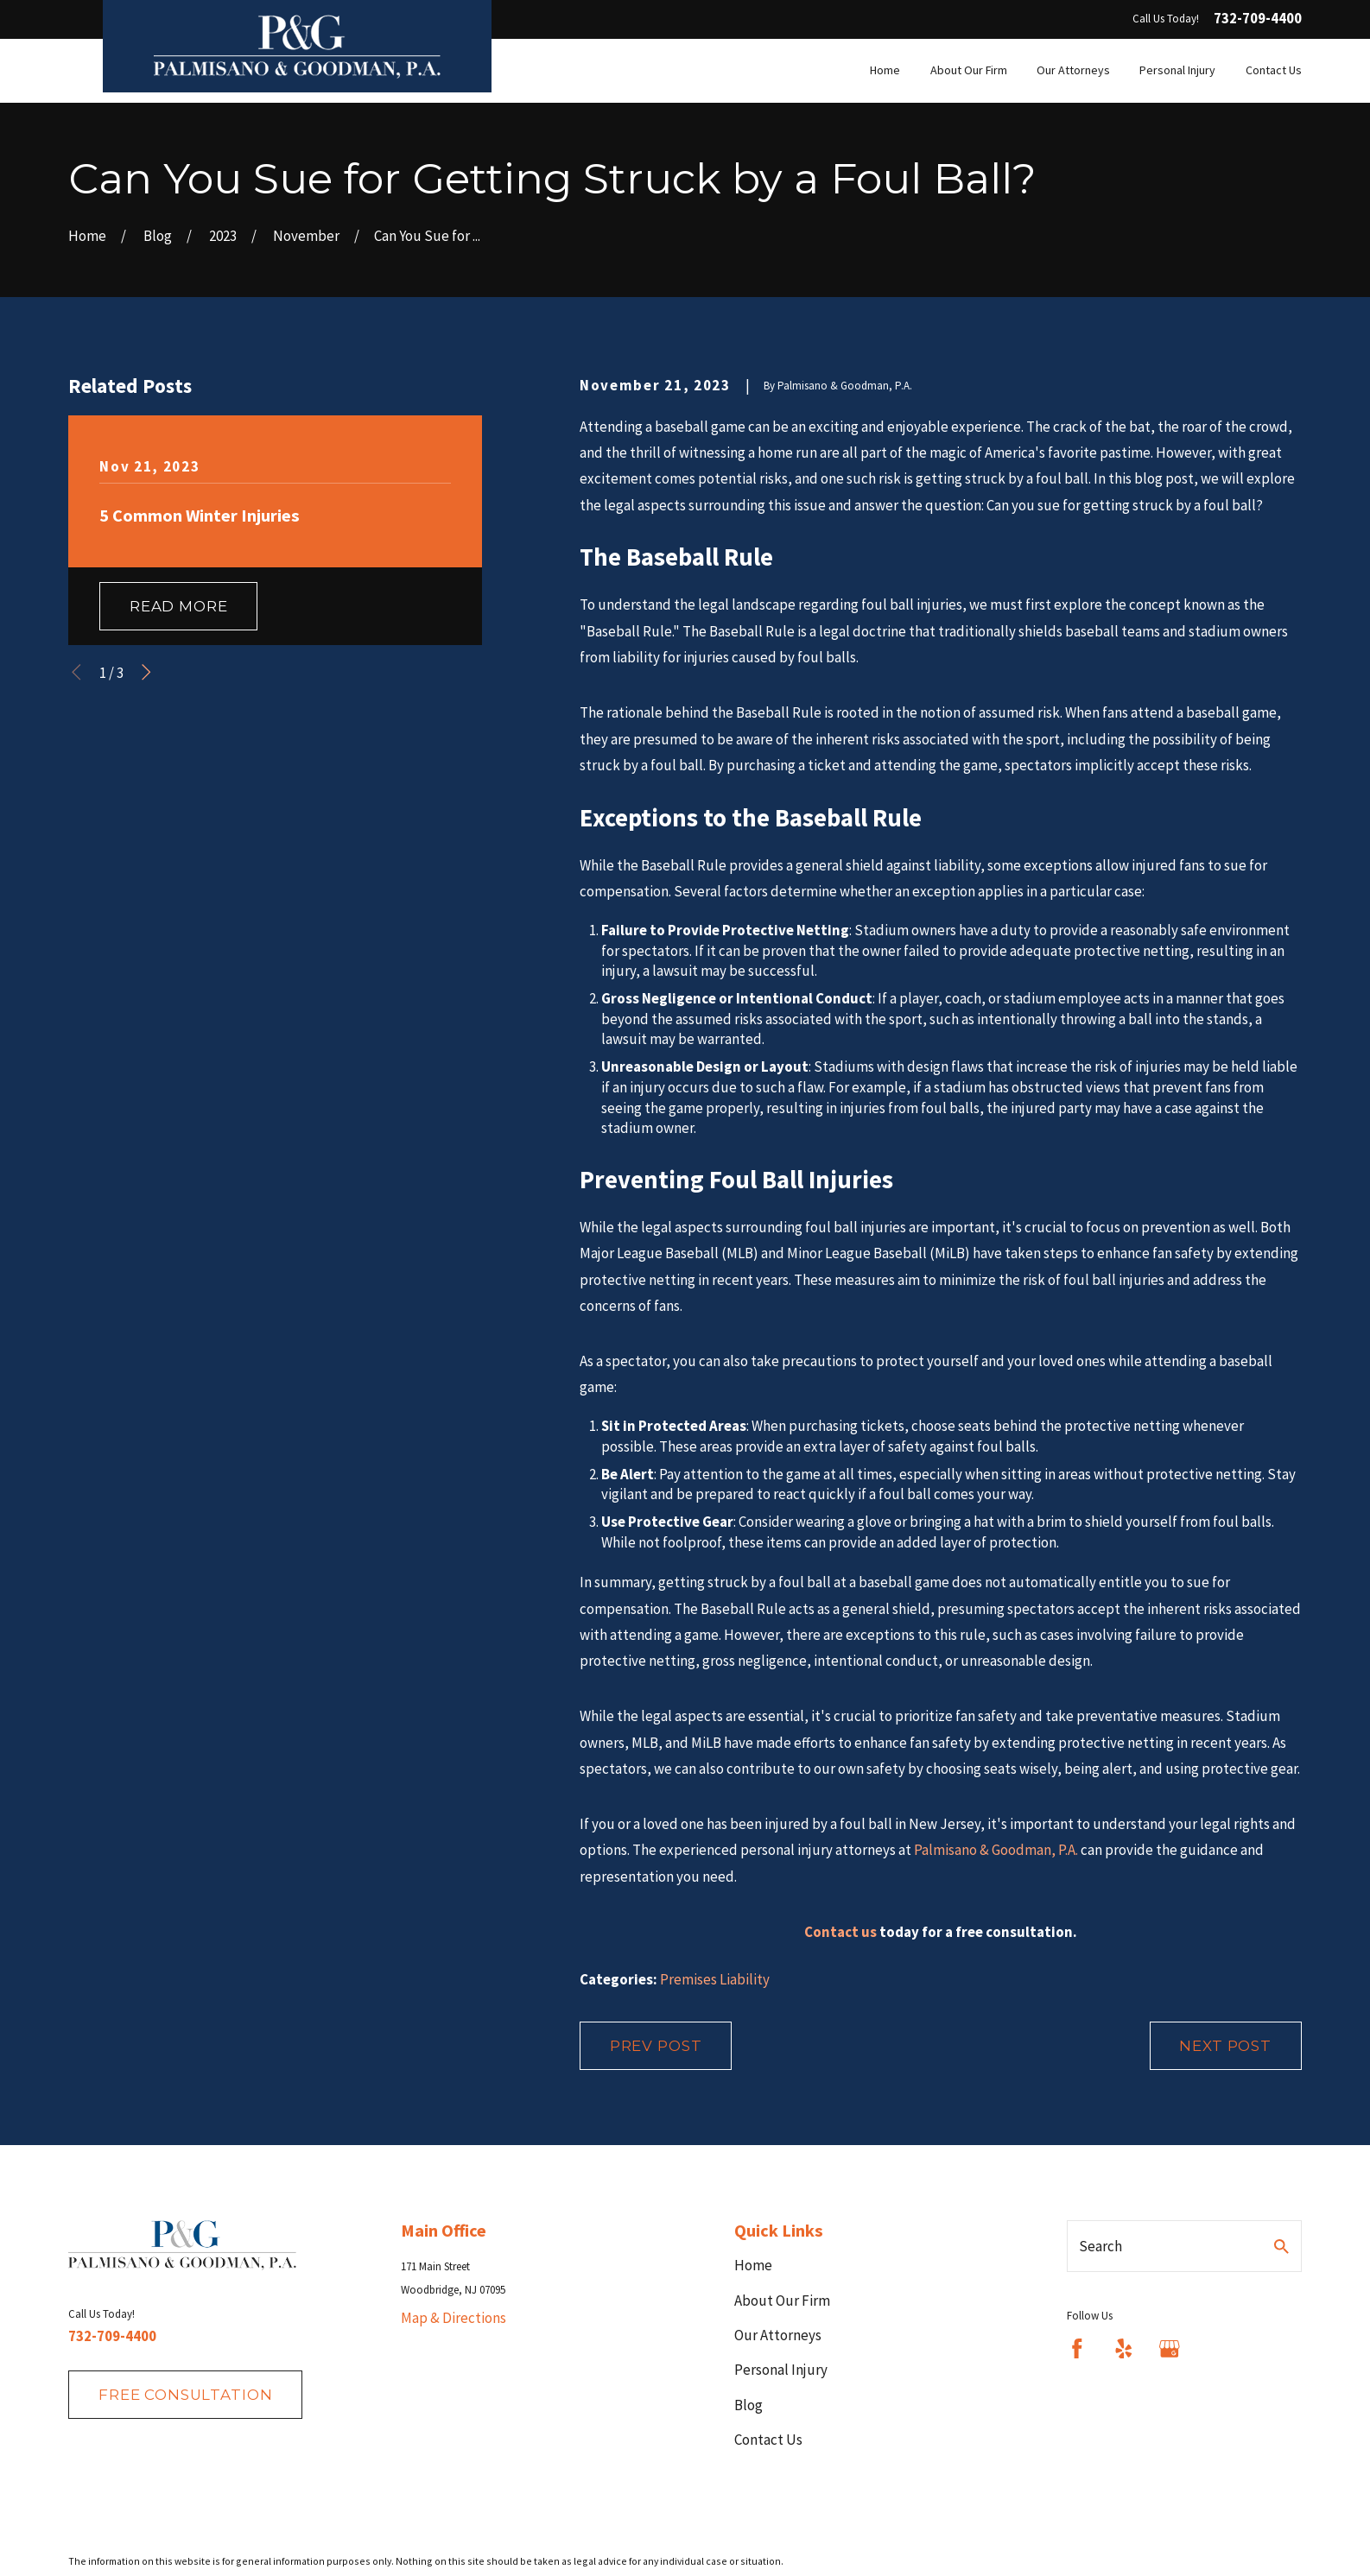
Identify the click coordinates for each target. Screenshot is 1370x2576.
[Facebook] (1077, 2349)
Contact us (840, 1931)
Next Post (1225, 2045)
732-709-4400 (1258, 19)
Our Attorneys (777, 2335)
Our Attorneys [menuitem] (1073, 70)
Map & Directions (453, 2317)
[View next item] (146, 672)
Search (1100, 2246)
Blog (748, 2405)
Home (753, 2265)
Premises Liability (715, 1979)
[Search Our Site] (1281, 2246)
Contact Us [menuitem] (1274, 70)
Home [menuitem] (885, 70)
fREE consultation (185, 2394)
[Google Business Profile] (1169, 2349)
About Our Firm (782, 2300)
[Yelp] (1123, 2349)
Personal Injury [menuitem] (1177, 70)
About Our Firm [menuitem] (968, 70)
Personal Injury (781, 2369)
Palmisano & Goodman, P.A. (996, 1849)
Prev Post (656, 2045)
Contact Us (768, 2439)
